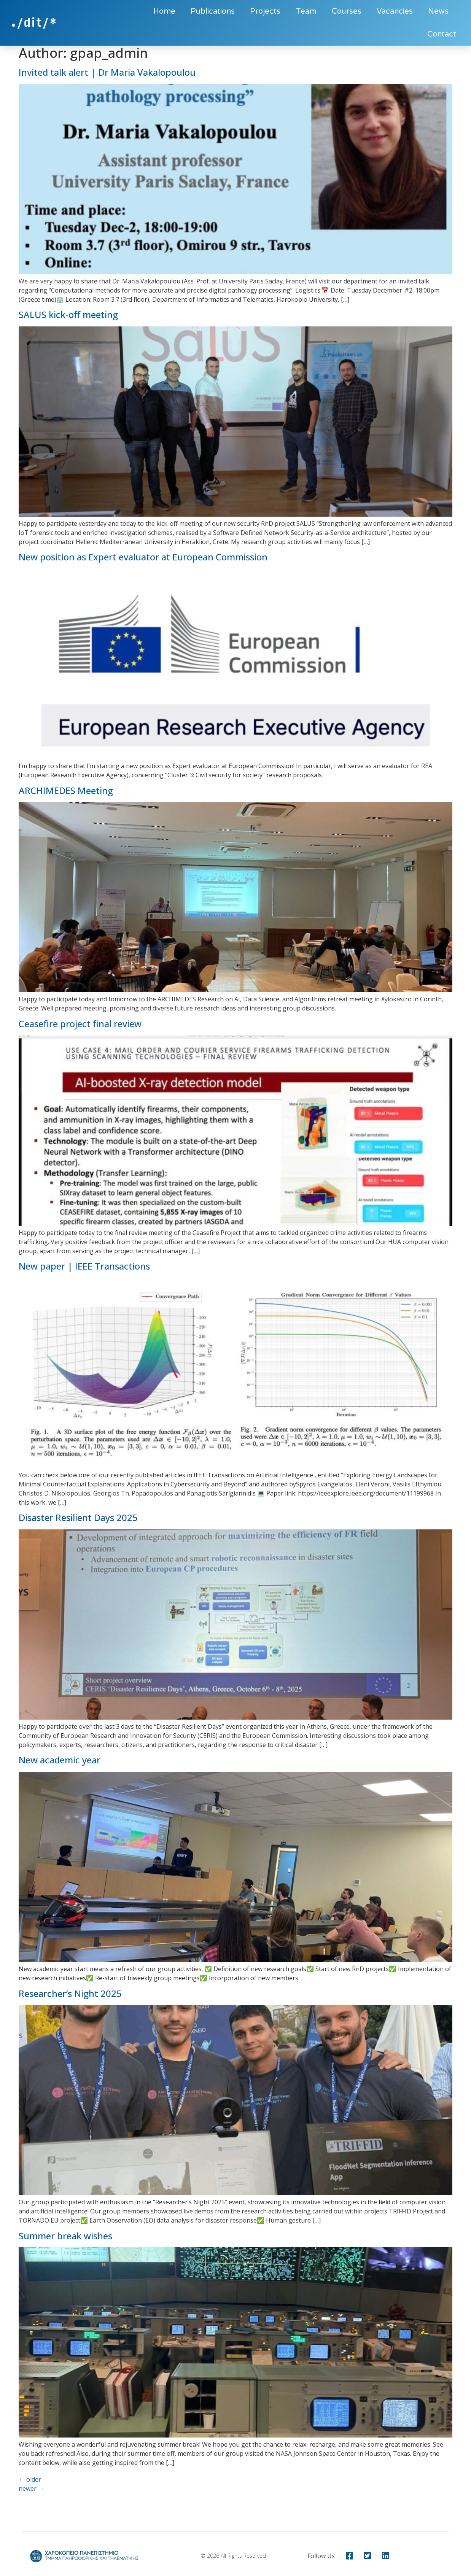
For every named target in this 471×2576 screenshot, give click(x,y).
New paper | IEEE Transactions (84, 1266)
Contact (441, 34)
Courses (346, 11)
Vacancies (395, 11)
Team (306, 11)
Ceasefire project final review (80, 1023)
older (30, 2479)
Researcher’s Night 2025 (70, 1993)
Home (164, 11)
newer (31, 2488)
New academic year (59, 1759)
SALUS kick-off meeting (68, 314)
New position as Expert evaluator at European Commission (143, 557)
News (438, 11)
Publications (213, 11)
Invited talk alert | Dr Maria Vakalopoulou (107, 72)
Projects (265, 11)
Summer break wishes (65, 2235)
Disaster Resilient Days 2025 (78, 1517)
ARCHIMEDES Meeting (66, 790)
